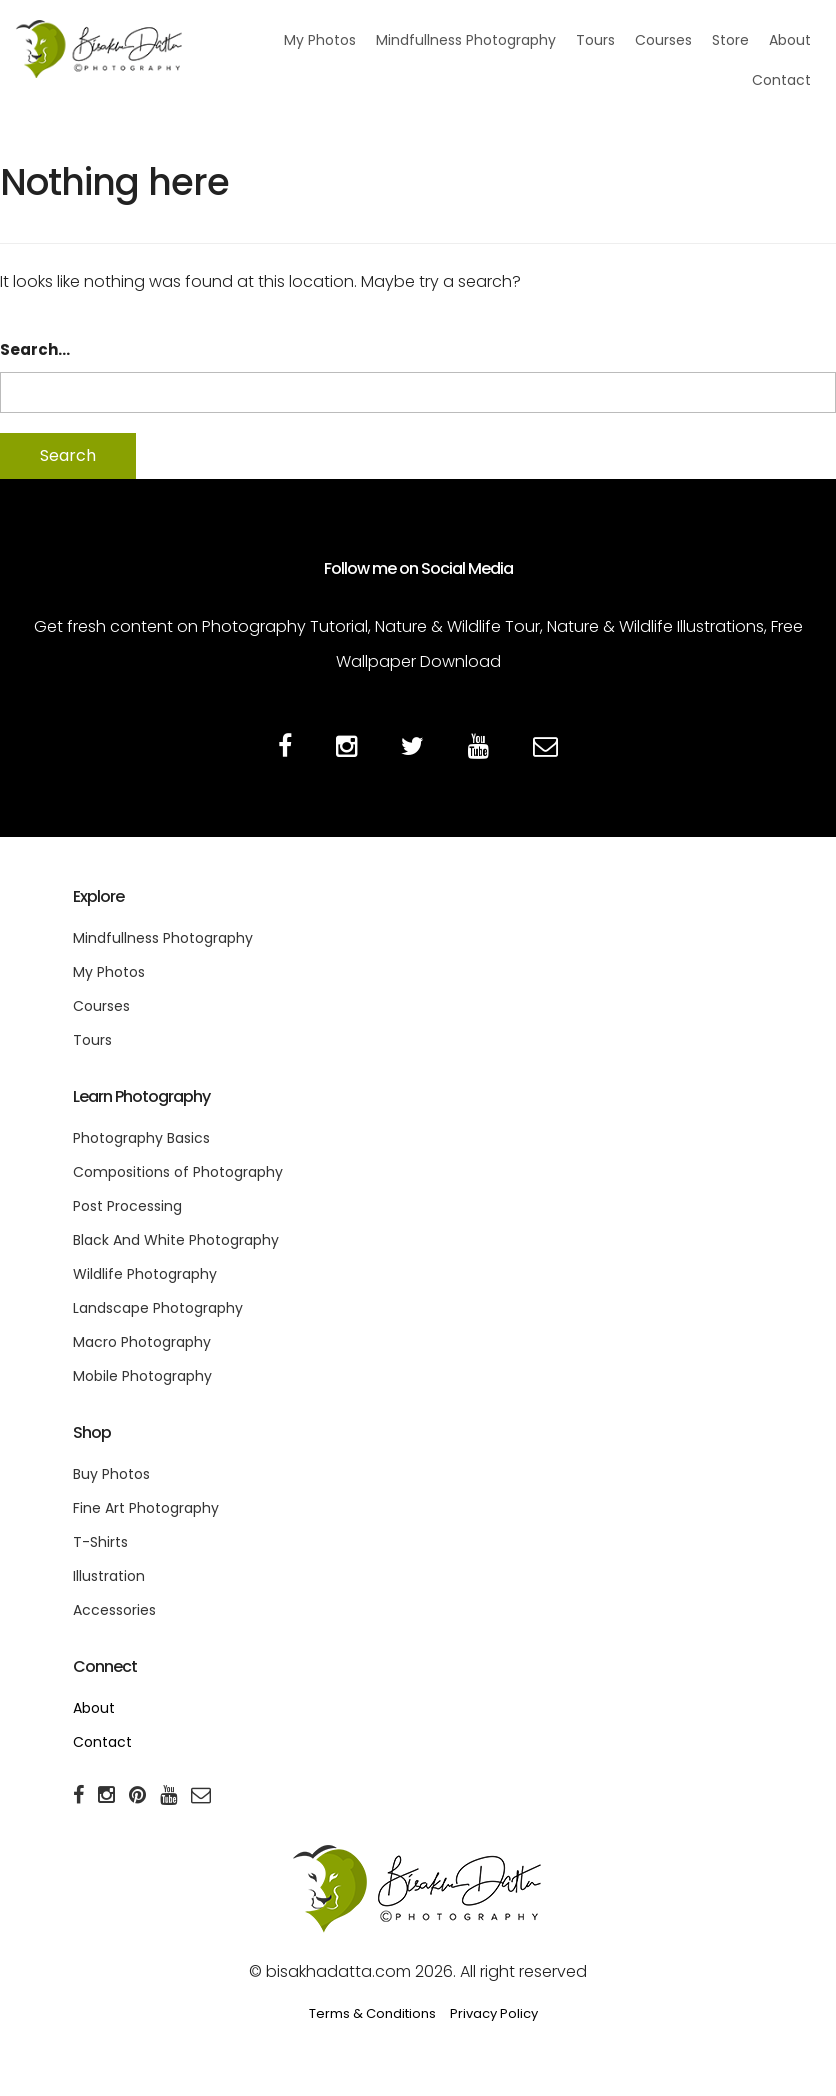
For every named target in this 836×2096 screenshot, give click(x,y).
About (790, 40)
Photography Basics (141, 1138)
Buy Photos (111, 1474)
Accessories (114, 1610)
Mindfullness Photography (466, 40)
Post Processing (127, 1206)
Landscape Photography (158, 1308)
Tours (595, 40)
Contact (781, 80)
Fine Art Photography (146, 1508)
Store (730, 40)
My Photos (320, 40)
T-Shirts (100, 1542)
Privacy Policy (494, 2013)
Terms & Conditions (372, 2013)
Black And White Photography (176, 1240)
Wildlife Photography (145, 1274)
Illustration (109, 1576)
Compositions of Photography (178, 1172)
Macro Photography (142, 1342)
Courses (663, 40)
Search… (35, 349)
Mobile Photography (142, 1376)
